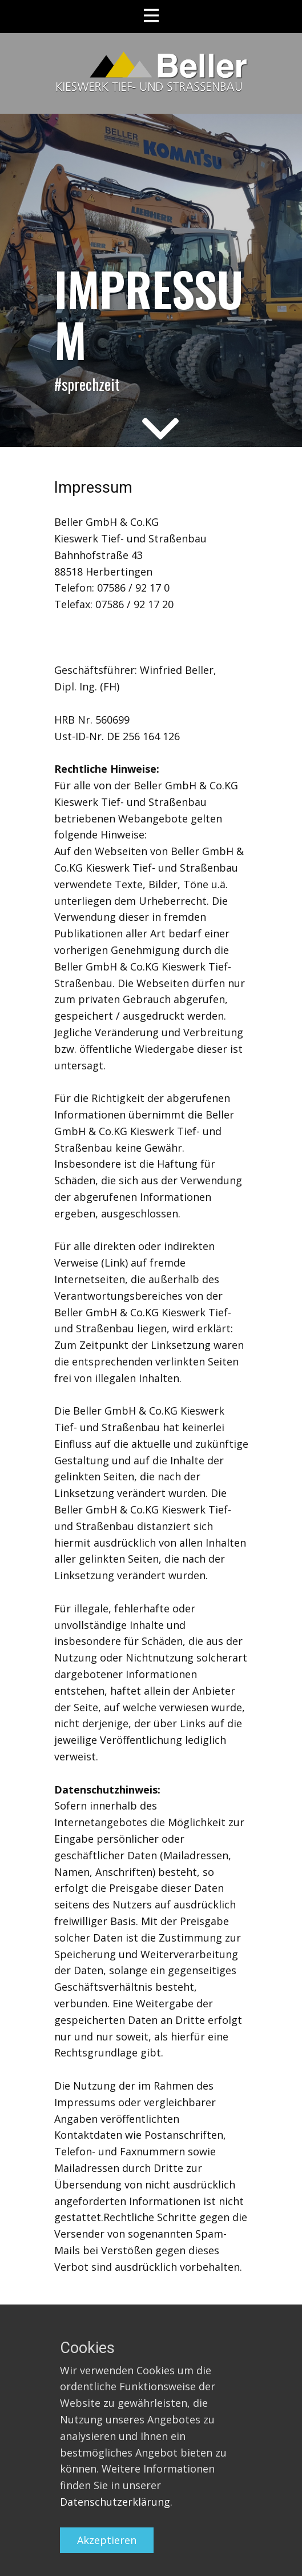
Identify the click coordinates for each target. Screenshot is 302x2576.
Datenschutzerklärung (115, 2502)
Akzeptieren (106, 2540)
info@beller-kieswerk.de (113, 637)
